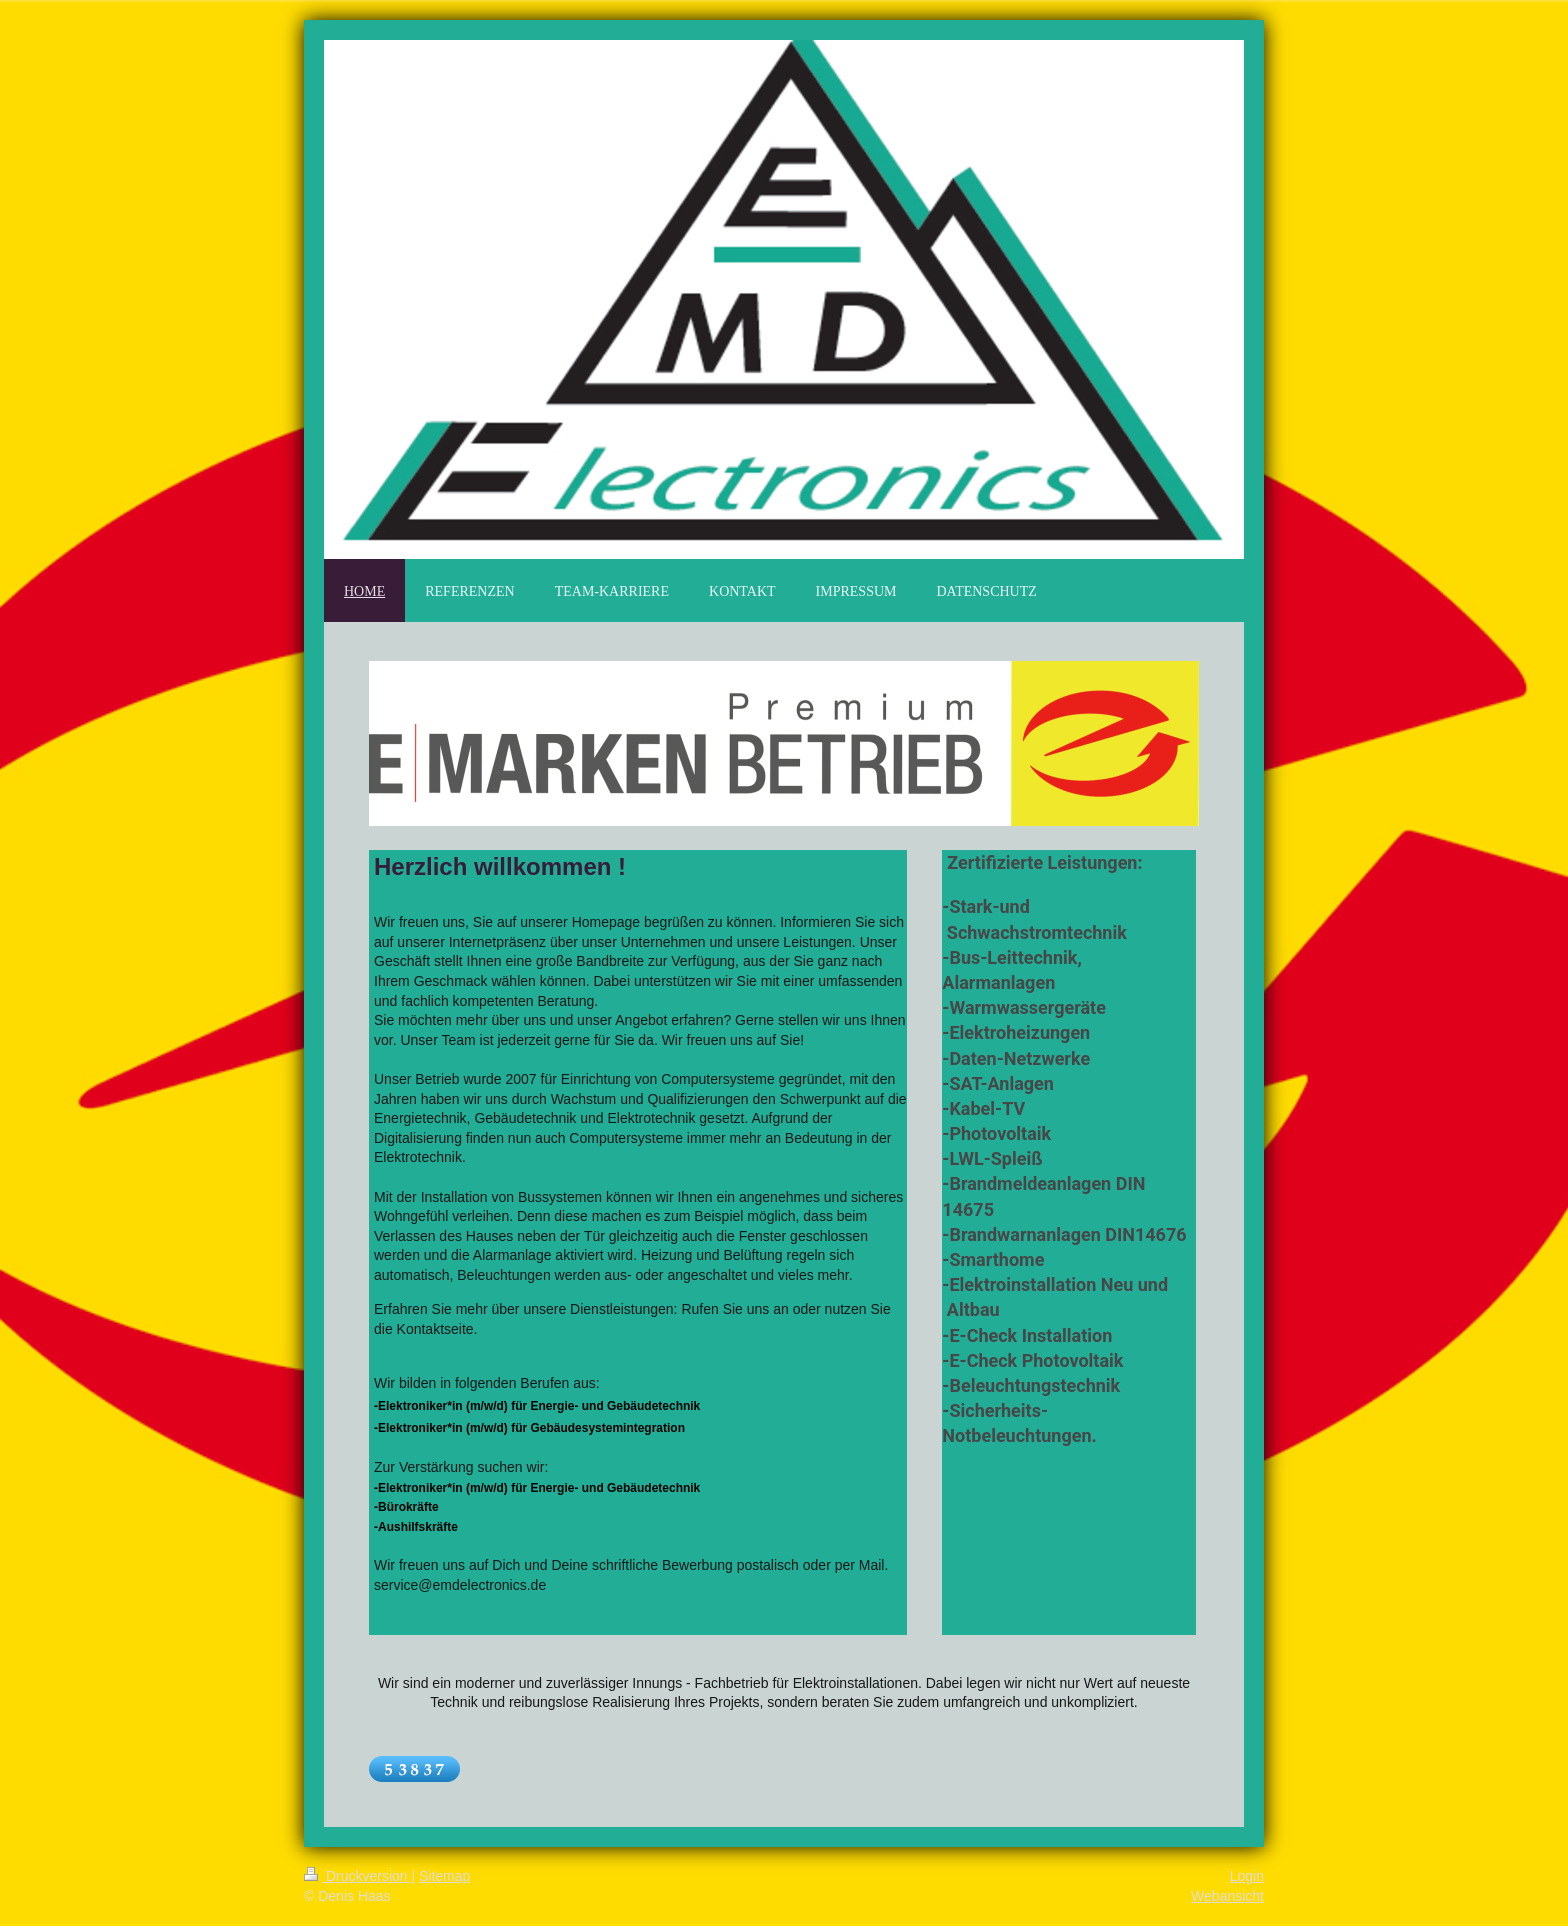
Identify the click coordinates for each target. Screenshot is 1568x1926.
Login (1247, 1876)
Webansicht (1227, 1896)
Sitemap (444, 1876)
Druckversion (357, 1876)
